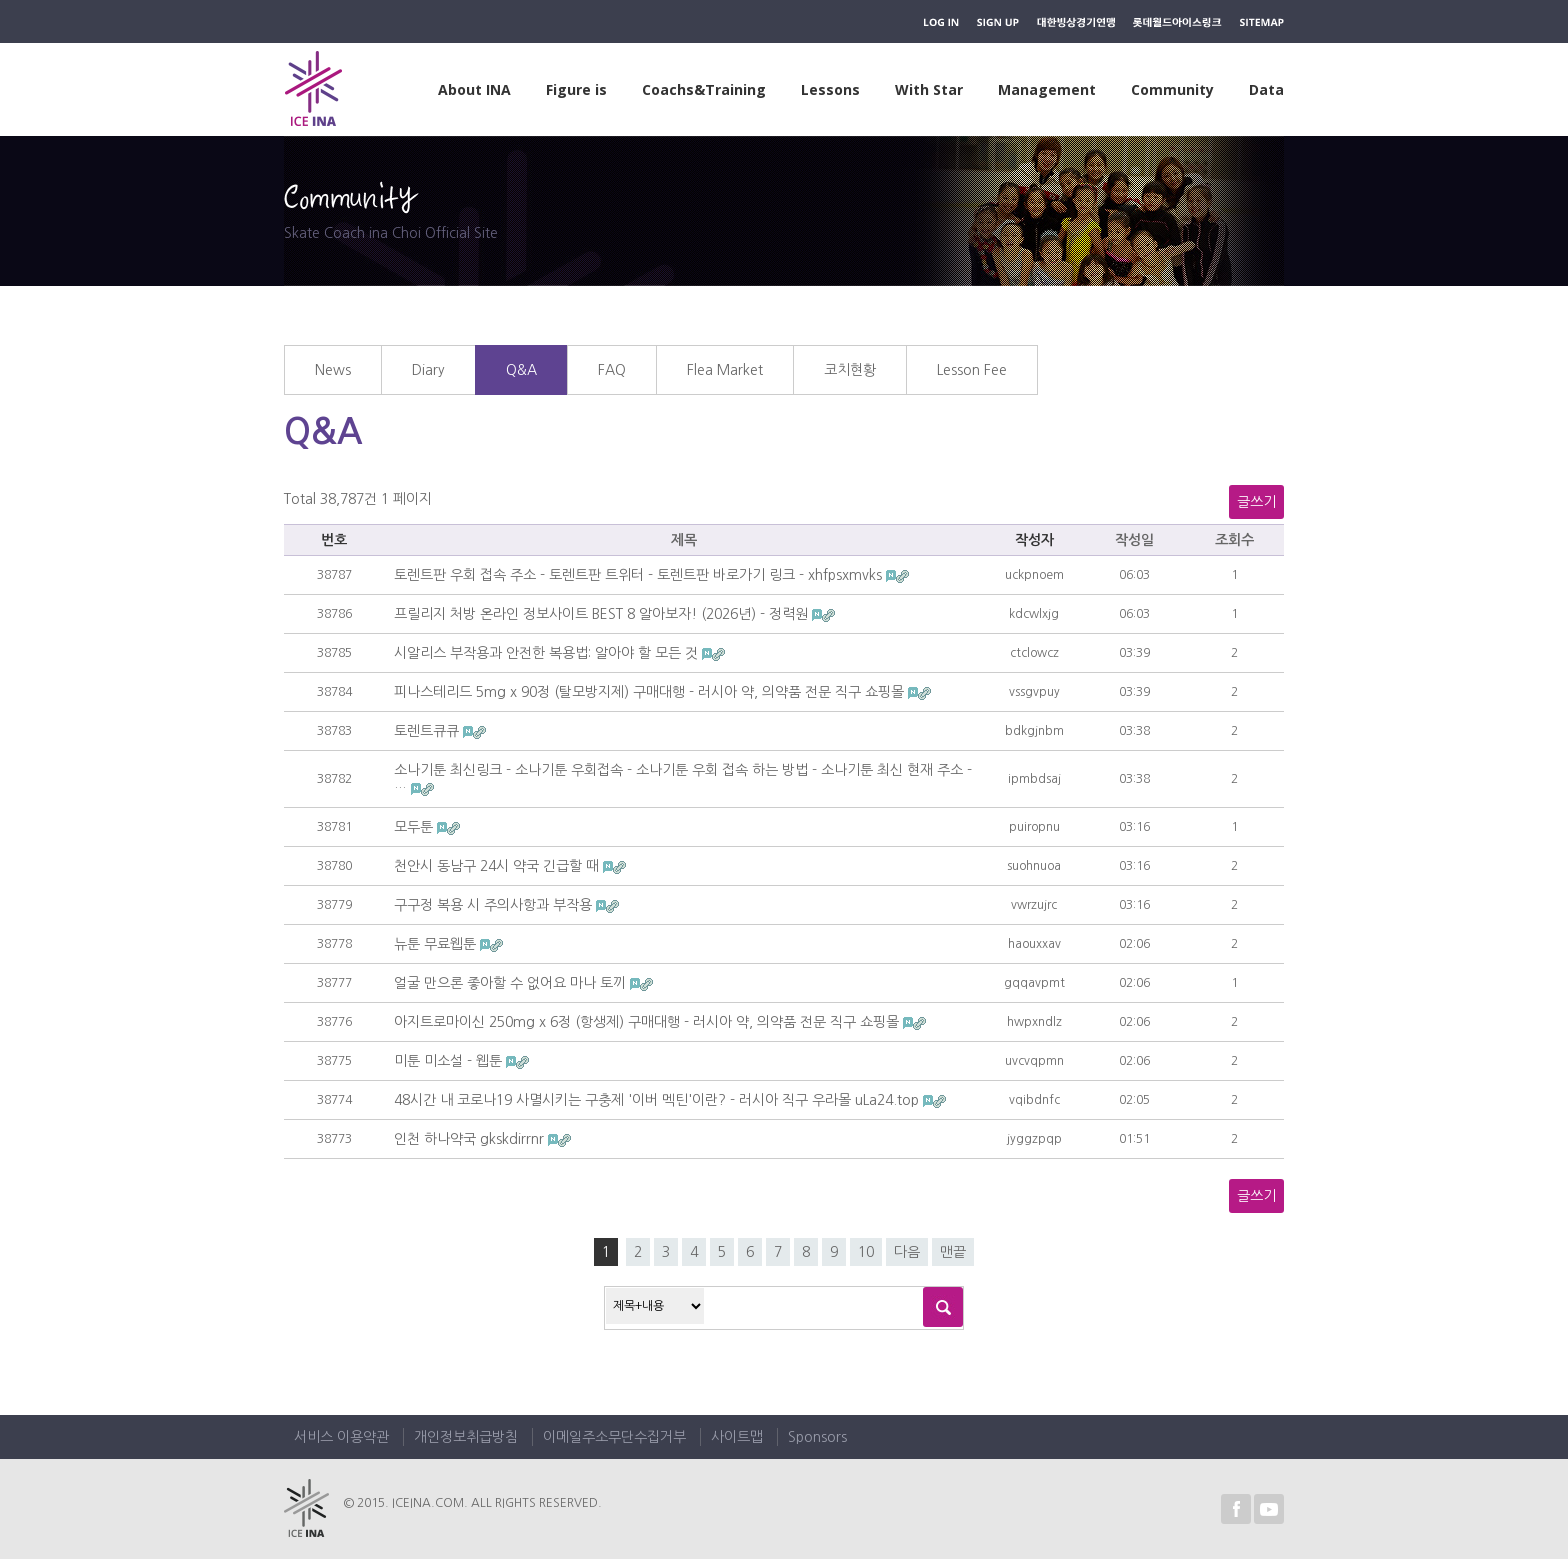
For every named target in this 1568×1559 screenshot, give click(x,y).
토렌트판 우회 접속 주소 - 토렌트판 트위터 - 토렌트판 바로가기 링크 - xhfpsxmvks (640, 575)
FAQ (612, 370)
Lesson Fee (972, 370)
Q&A (521, 370)
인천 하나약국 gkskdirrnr (471, 1139)
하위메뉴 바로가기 (0, 0)
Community (1172, 89)
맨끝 (953, 1252)
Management (1047, 89)
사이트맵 (737, 1437)
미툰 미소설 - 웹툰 (450, 1061)
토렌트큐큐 (428, 731)
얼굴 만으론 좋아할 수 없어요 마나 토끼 (512, 983)
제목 (684, 540)
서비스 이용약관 (341, 1437)
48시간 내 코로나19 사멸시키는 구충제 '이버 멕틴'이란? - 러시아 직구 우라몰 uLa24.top (658, 1100)
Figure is (576, 89)
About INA (474, 89)
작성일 (1134, 540)
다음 (907, 1252)
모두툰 (415, 827)
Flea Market (725, 370)
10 (866, 1252)
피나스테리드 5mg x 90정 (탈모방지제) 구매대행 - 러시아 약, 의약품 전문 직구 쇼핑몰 (651, 692)
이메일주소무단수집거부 (614, 1437)
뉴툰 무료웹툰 (437, 944)
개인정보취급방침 (466, 1437)
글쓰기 (1256, 502)
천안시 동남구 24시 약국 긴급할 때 (498, 866)
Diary (428, 370)
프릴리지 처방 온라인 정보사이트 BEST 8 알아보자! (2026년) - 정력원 (603, 614)
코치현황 (850, 370)
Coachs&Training (704, 89)
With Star (929, 89)
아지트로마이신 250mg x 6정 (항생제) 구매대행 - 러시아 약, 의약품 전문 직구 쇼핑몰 (648, 1022)
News (333, 370)
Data (1266, 89)
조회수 (1234, 540)
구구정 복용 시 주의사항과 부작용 (495, 905)
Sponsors (817, 1437)
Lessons (830, 89)
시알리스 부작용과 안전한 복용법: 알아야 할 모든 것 (548, 653)
